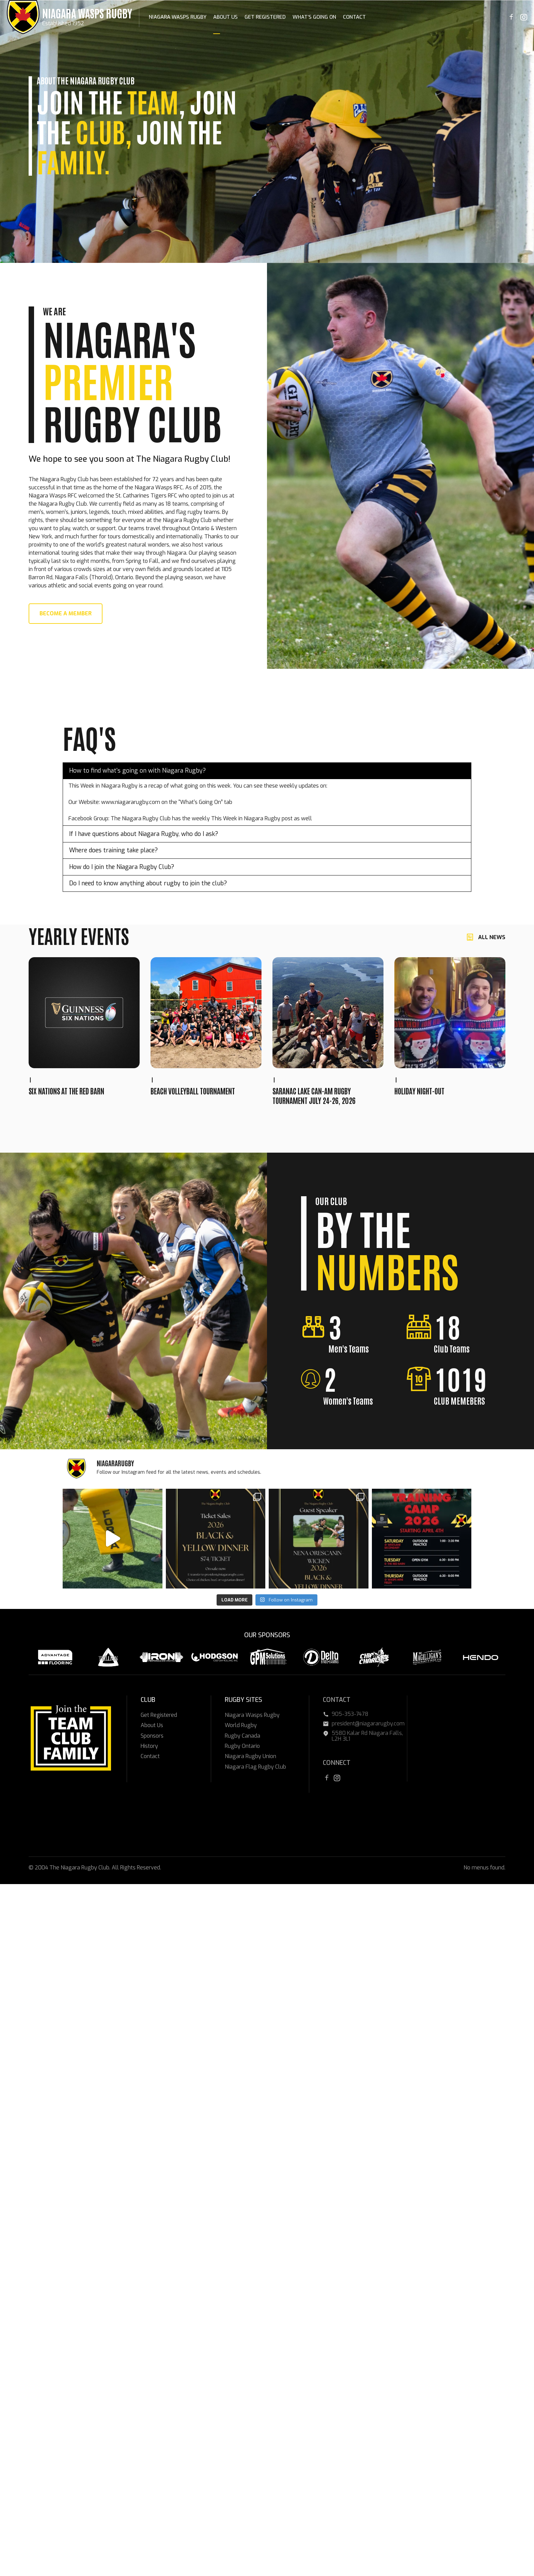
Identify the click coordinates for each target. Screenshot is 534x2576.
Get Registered (265, 17)
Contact (354, 17)
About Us (225, 17)
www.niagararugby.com (130, 802)
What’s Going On (314, 17)
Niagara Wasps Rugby (87, 13)
